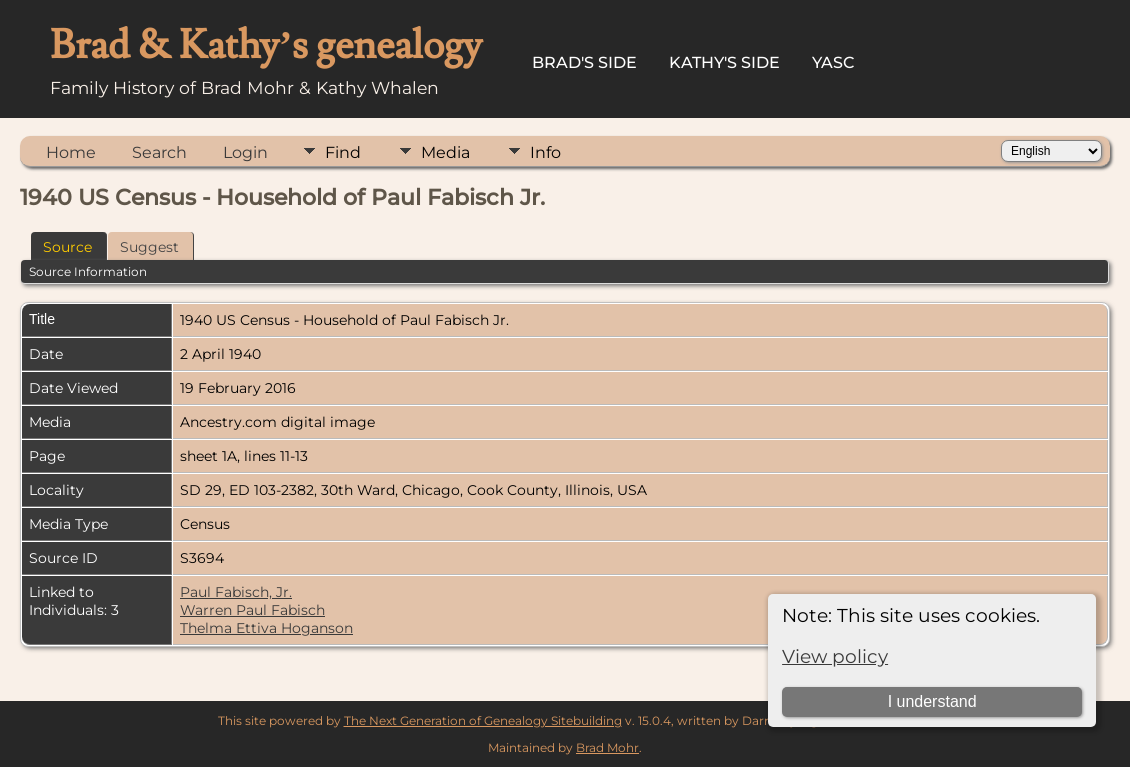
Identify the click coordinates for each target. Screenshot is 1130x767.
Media (445, 152)
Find (343, 152)
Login (245, 152)
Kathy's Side (724, 62)
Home (71, 152)
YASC (833, 62)
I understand (932, 701)
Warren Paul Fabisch (252, 610)
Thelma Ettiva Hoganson (266, 628)
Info (545, 152)
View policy (835, 656)
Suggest (149, 247)
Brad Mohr (607, 747)
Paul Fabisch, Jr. (236, 592)
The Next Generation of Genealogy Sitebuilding (483, 720)
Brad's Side (584, 62)
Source (67, 247)
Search (159, 152)
